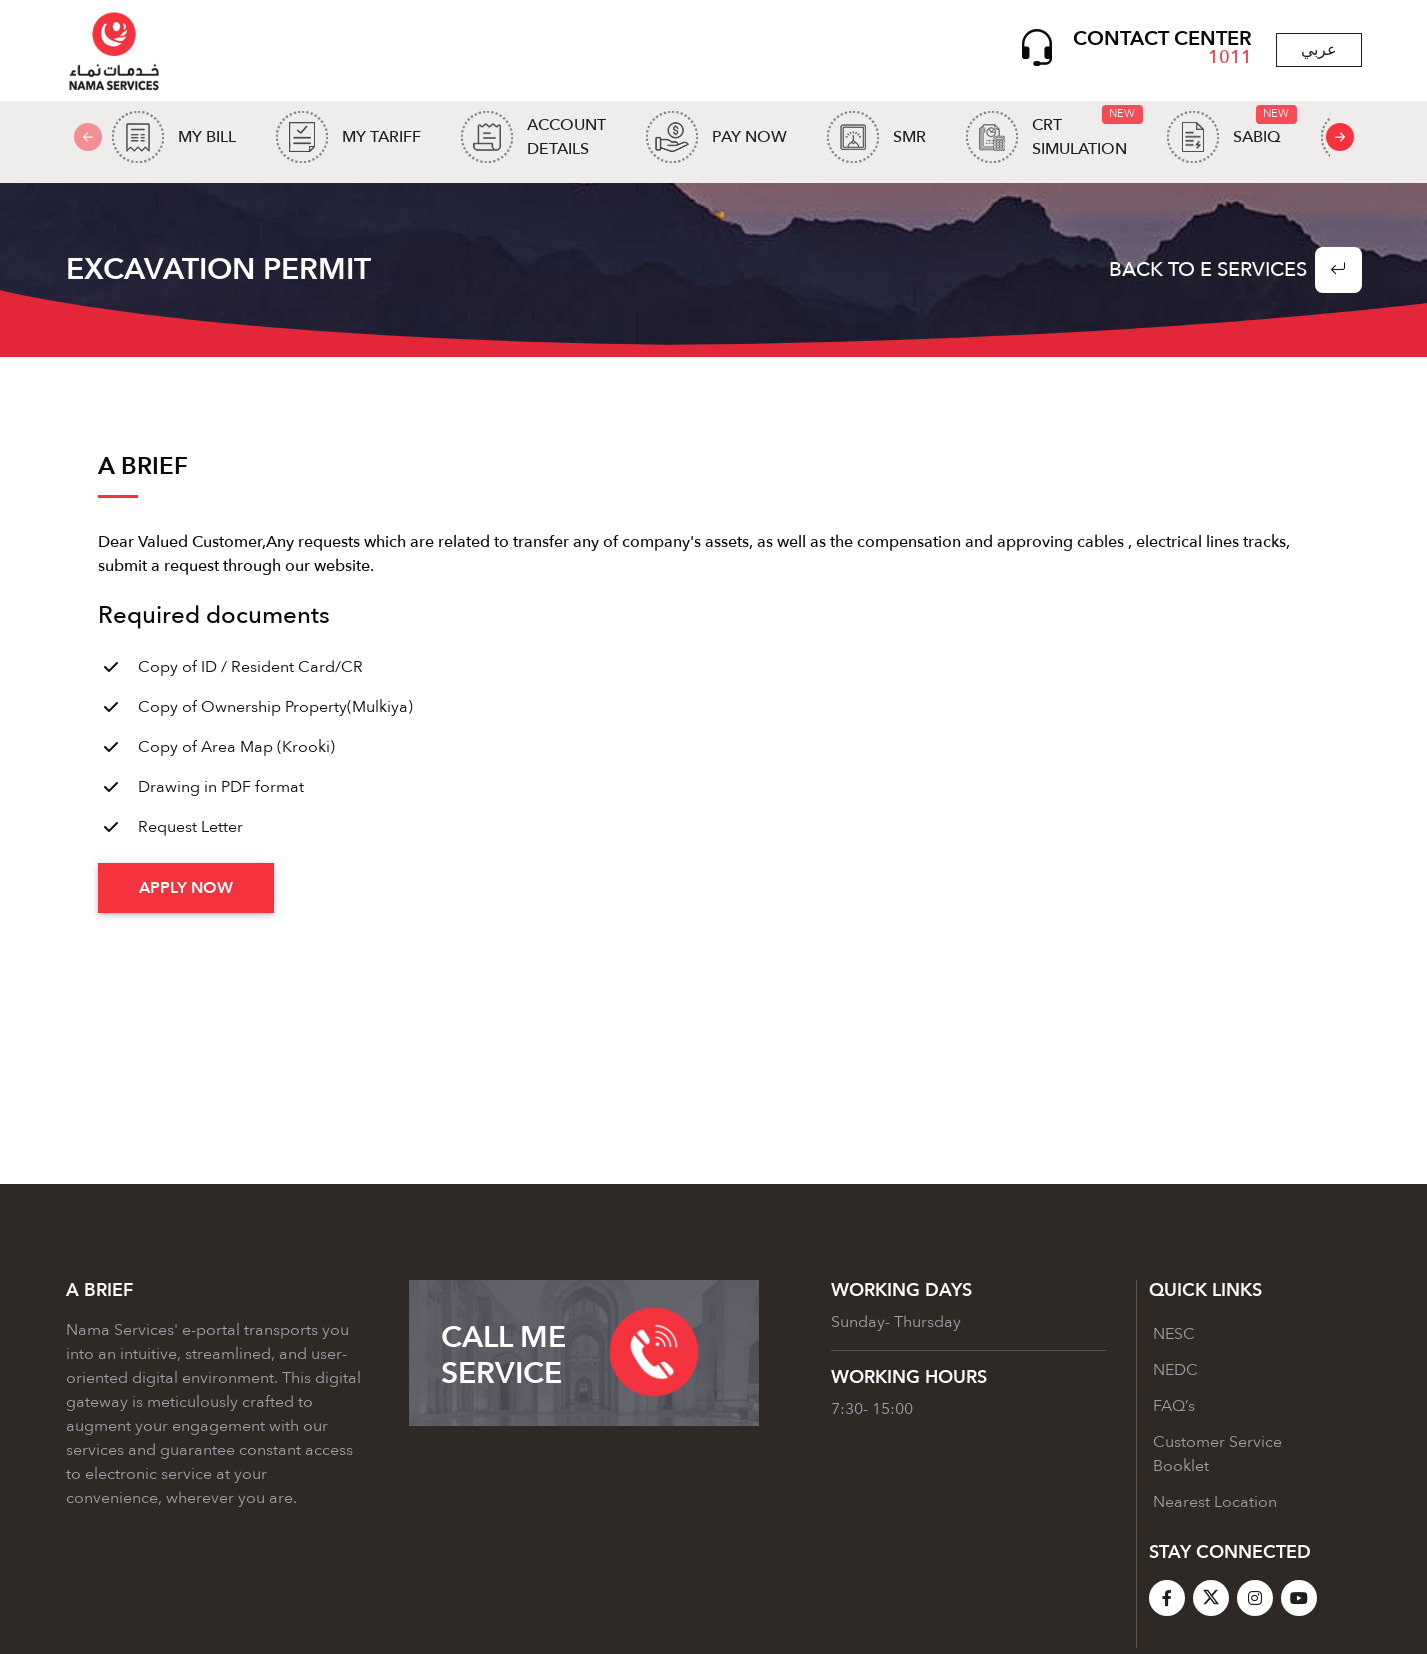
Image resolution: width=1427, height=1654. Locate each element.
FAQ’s (1174, 1411)
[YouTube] (1299, 1602)
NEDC (1175, 1375)
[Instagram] (1255, 1602)
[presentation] (1340, 140)
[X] (1211, 1602)
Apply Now (186, 893)
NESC (1174, 1339)
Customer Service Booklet (1217, 1459)
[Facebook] (1167, 1602)
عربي (1319, 51)
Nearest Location (1215, 1507)
